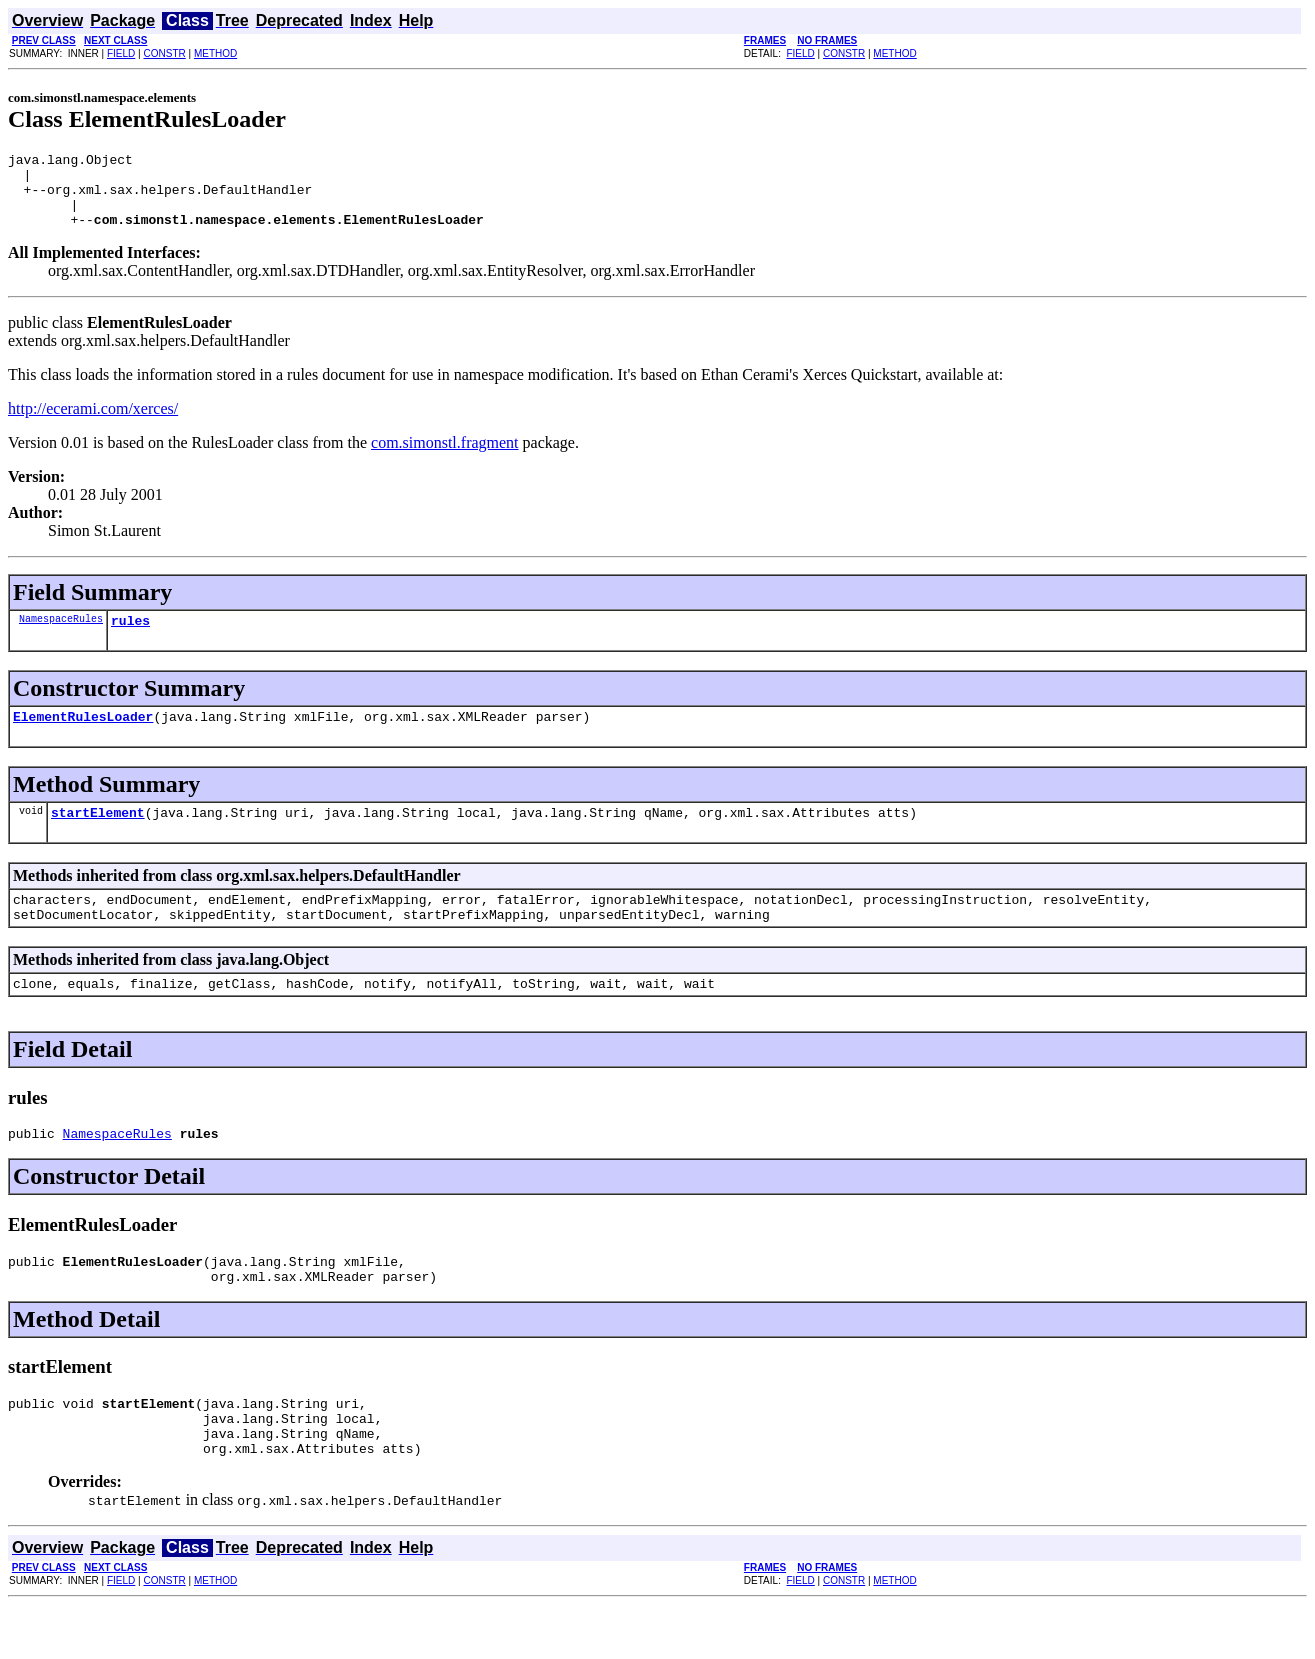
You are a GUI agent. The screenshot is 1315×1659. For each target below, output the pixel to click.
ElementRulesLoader (83, 737)
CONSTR (164, 53)
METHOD (215, 53)
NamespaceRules (61, 636)
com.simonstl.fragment (445, 457)
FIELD (121, 53)
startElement (98, 836)
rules (130, 638)
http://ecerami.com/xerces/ (93, 423)
